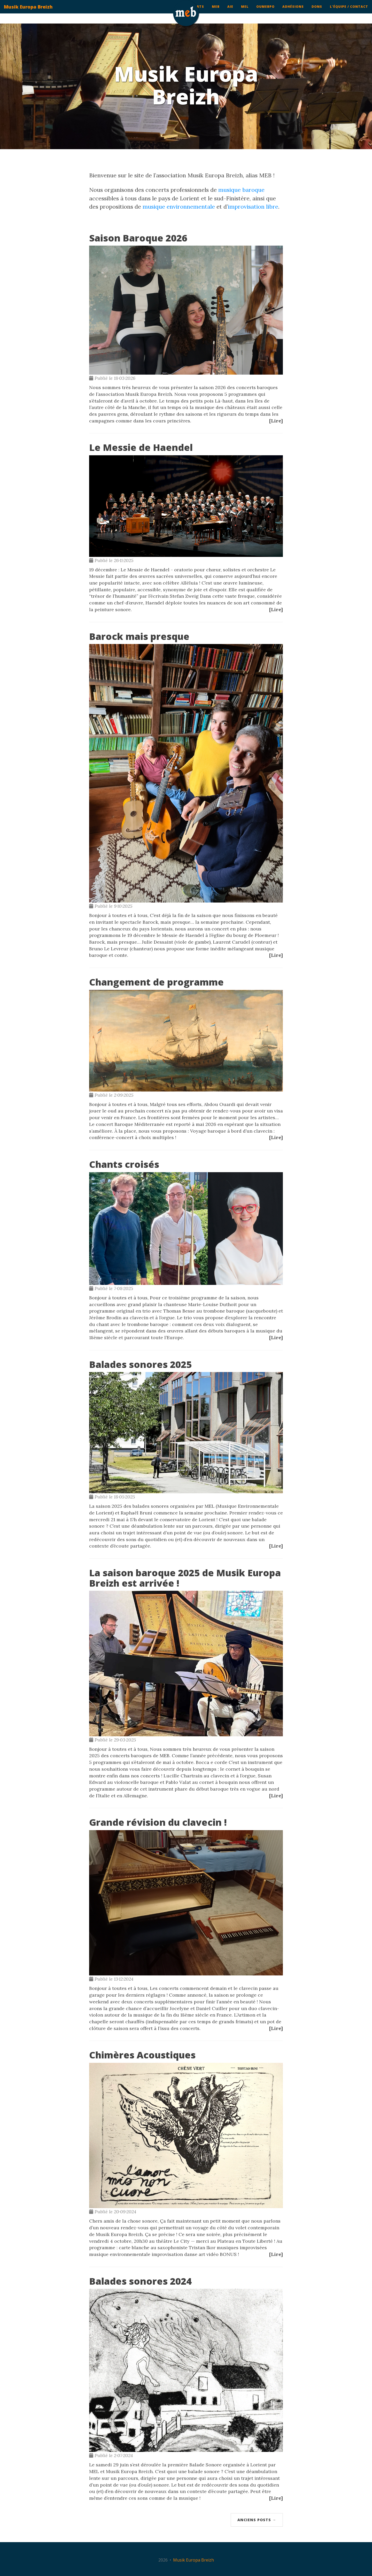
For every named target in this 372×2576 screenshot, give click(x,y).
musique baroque (241, 189)
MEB (216, 11)
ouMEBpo (265, 11)
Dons (317, 11)
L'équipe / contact (349, 11)
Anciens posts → (256, 2519)
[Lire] (276, 421)
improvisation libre (253, 206)
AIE (230, 11)
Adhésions (293, 11)
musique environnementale (179, 206)
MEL (245, 11)
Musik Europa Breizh (28, 12)
